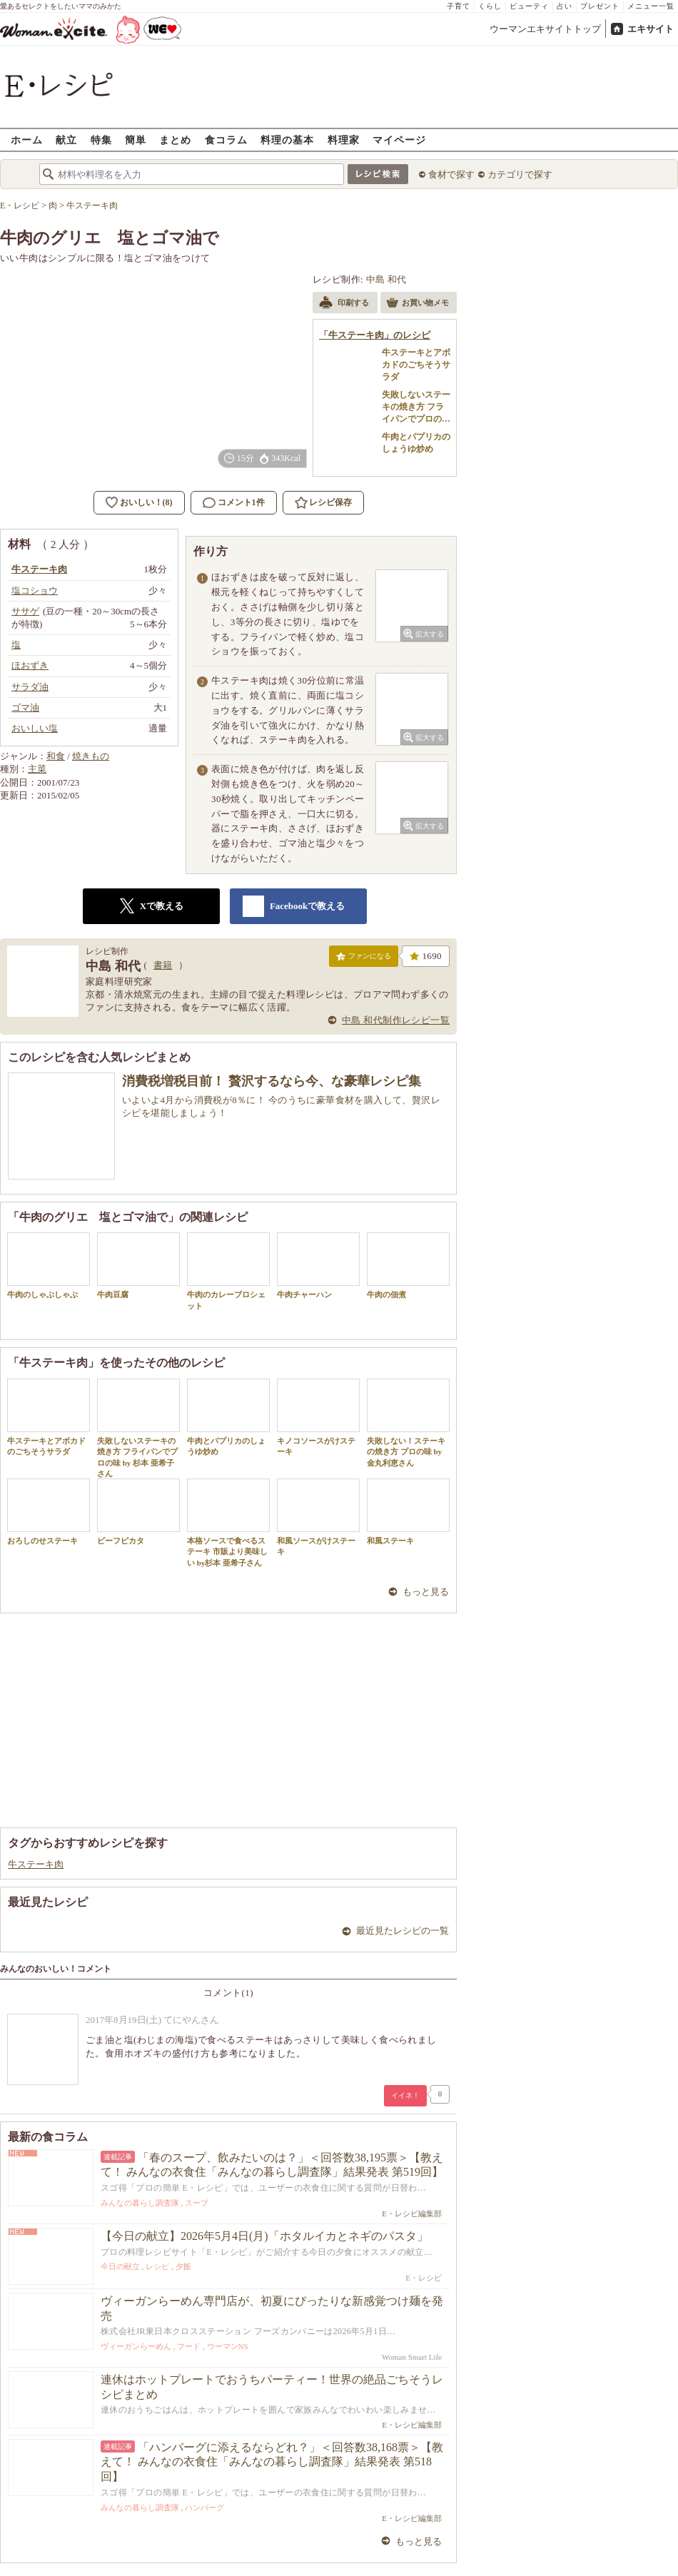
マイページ (399, 139)
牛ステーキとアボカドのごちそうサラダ (48, 1417)
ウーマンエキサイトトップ (545, 29)
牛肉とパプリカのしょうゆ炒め (228, 1417)
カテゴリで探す (519, 174)
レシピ (157, 2266)
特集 (101, 139)
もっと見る (426, 1591)
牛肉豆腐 (138, 1265)
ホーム (27, 139)
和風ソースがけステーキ (318, 1517)
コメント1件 (234, 502)
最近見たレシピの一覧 (402, 1930)
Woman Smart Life (412, 2357)
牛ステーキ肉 (36, 1864)
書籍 (163, 965)
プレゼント (599, 6)
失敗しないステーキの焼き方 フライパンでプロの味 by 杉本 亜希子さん (138, 1428)
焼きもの (90, 756)
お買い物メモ (417, 304)
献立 (66, 139)
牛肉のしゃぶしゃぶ (48, 1265)
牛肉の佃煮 (408, 1265)
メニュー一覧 (650, 6)
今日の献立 (120, 2266)
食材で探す (451, 174)
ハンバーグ (204, 2507)
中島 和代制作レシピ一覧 (396, 1020)
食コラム (226, 139)
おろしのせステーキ (48, 1512)
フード (189, 2346)
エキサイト (650, 29)
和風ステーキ (408, 1512)
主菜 (37, 769)
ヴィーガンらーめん (136, 2346)
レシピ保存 (330, 502)
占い (564, 6)
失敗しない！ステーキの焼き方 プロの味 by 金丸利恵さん (408, 1423)
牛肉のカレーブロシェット (228, 1270)
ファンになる (363, 959)
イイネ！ (405, 2095)
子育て (458, 6)
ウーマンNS (227, 2346)
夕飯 (183, 2266)
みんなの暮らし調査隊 (140, 2203)
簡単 (135, 139)
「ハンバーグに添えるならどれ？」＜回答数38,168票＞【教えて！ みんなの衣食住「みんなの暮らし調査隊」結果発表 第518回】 (272, 2462)
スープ (196, 2203)
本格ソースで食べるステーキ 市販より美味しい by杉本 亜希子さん (228, 1523)
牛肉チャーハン (318, 1265)
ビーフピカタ (138, 1512)
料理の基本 (287, 139)
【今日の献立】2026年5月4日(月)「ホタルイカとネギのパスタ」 (264, 2236)
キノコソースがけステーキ (318, 1417)
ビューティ (529, 6)
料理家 (344, 139)
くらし (490, 6)
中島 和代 (386, 279)
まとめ (175, 139)
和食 (55, 756)
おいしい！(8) (146, 502)
